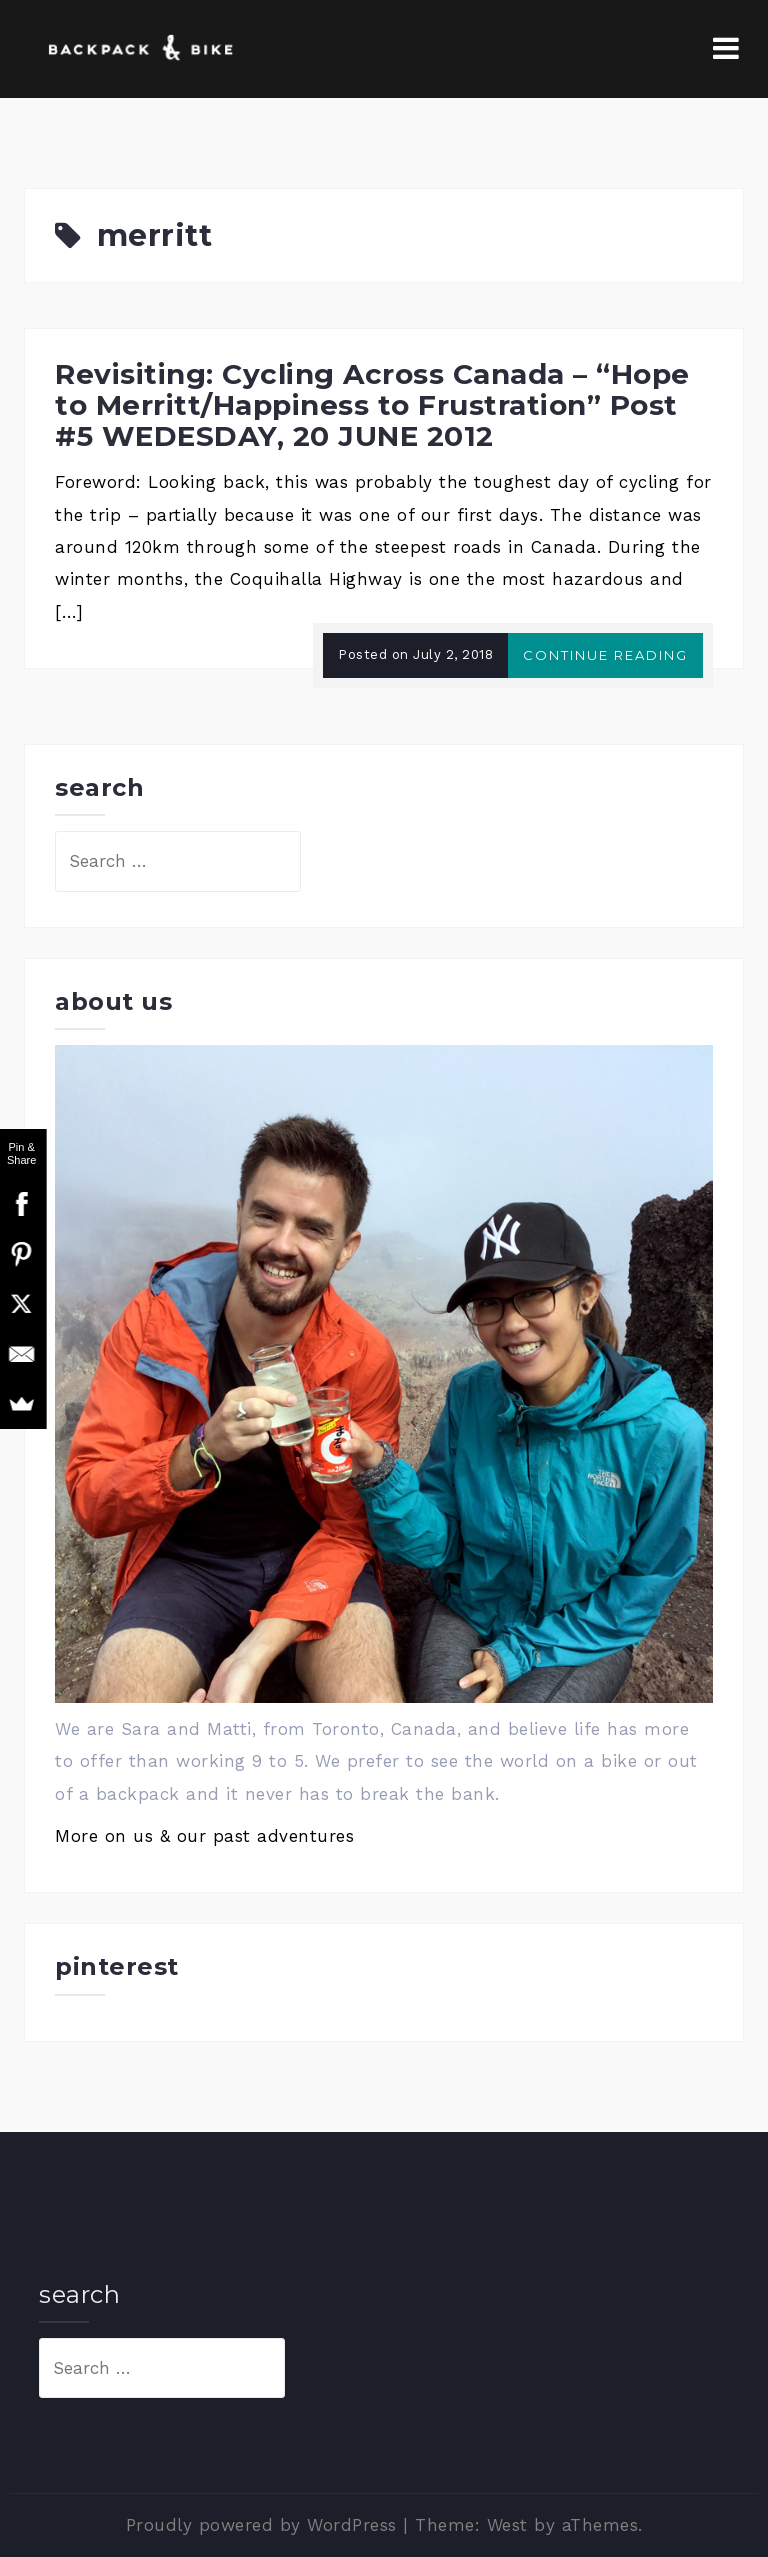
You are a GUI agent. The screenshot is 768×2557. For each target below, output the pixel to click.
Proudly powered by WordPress (261, 2525)
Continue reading (605, 655)
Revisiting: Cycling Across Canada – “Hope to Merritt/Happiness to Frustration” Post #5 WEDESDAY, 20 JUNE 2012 (372, 405)
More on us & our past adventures (204, 1836)
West (507, 2525)
